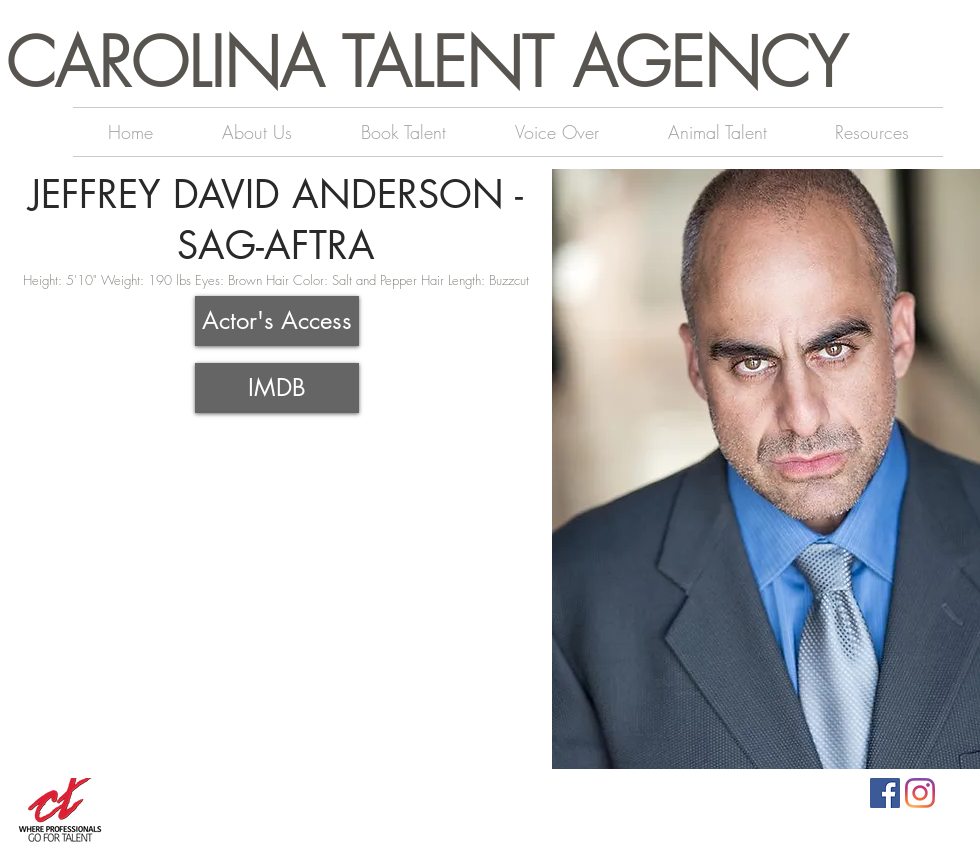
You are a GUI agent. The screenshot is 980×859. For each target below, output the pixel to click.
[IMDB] (277, 388)
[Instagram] (920, 793)
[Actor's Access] (277, 321)
